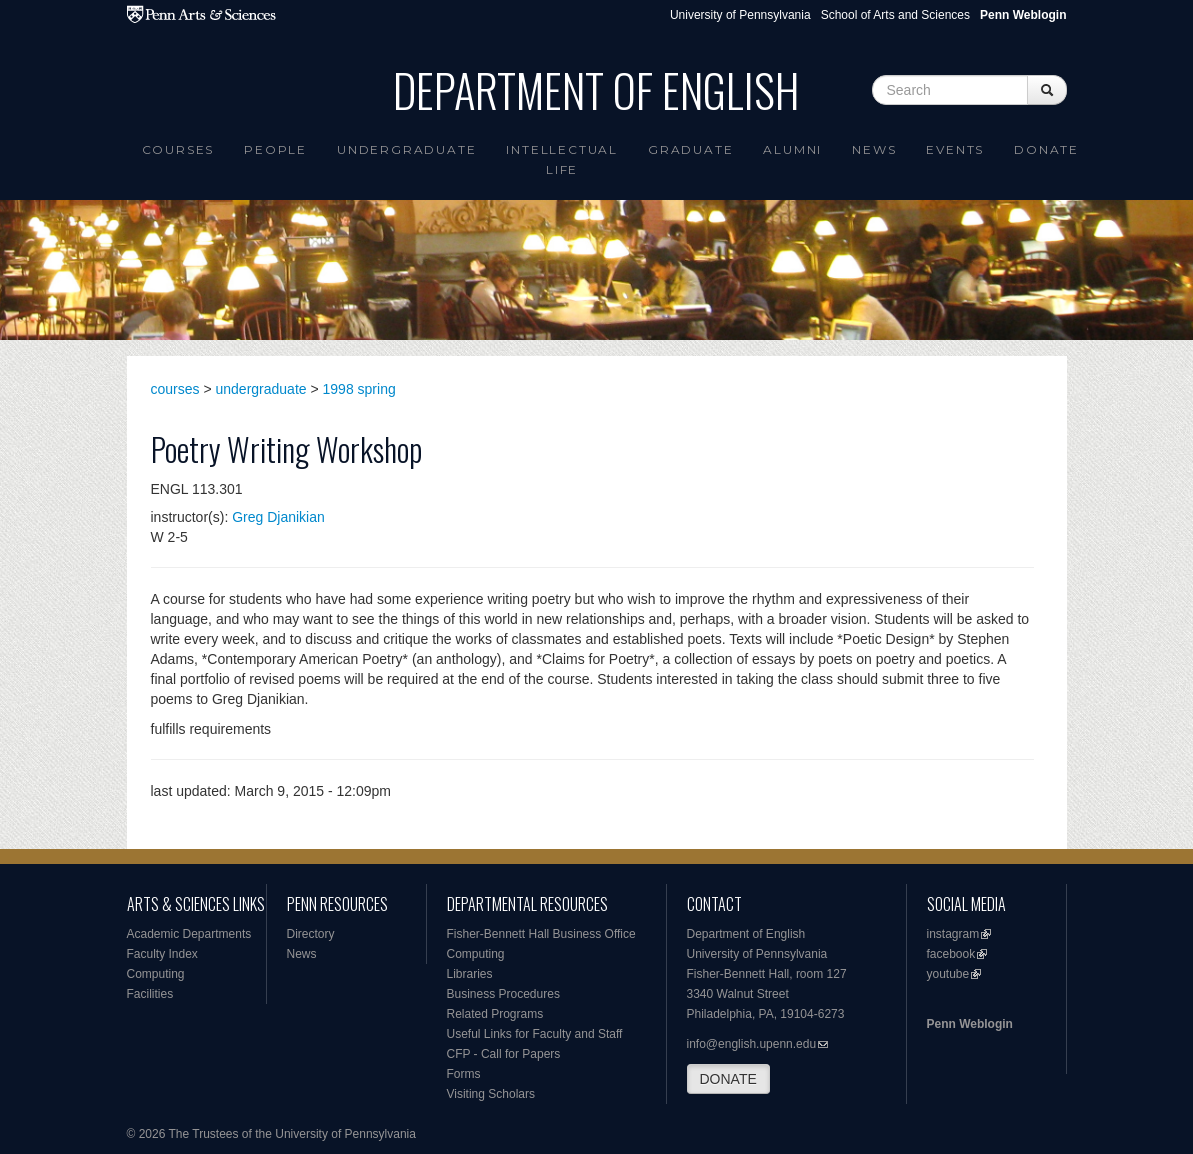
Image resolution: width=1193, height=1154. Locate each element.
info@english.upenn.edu (752, 1044)
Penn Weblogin (970, 1024)
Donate (1046, 149)
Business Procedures (503, 994)
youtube (948, 974)
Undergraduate (406, 149)
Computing (156, 974)
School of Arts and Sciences (895, 15)
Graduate (690, 149)
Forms (464, 1074)
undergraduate (261, 389)
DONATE (728, 1079)
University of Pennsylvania (740, 15)
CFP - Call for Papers (504, 1054)
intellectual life (562, 159)
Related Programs (495, 1014)
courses (175, 389)
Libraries (470, 974)
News (874, 149)
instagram (953, 934)
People (275, 149)
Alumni (792, 149)
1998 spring (359, 389)
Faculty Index (162, 954)
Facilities (150, 994)
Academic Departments (189, 934)
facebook (951, 954)
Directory (311, 934)
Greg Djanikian (278, 517)
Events (955, 149)
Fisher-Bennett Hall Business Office (541, 934)
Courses (178, 149)
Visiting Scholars (491, 1094)
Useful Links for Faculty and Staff (535, 1034)
